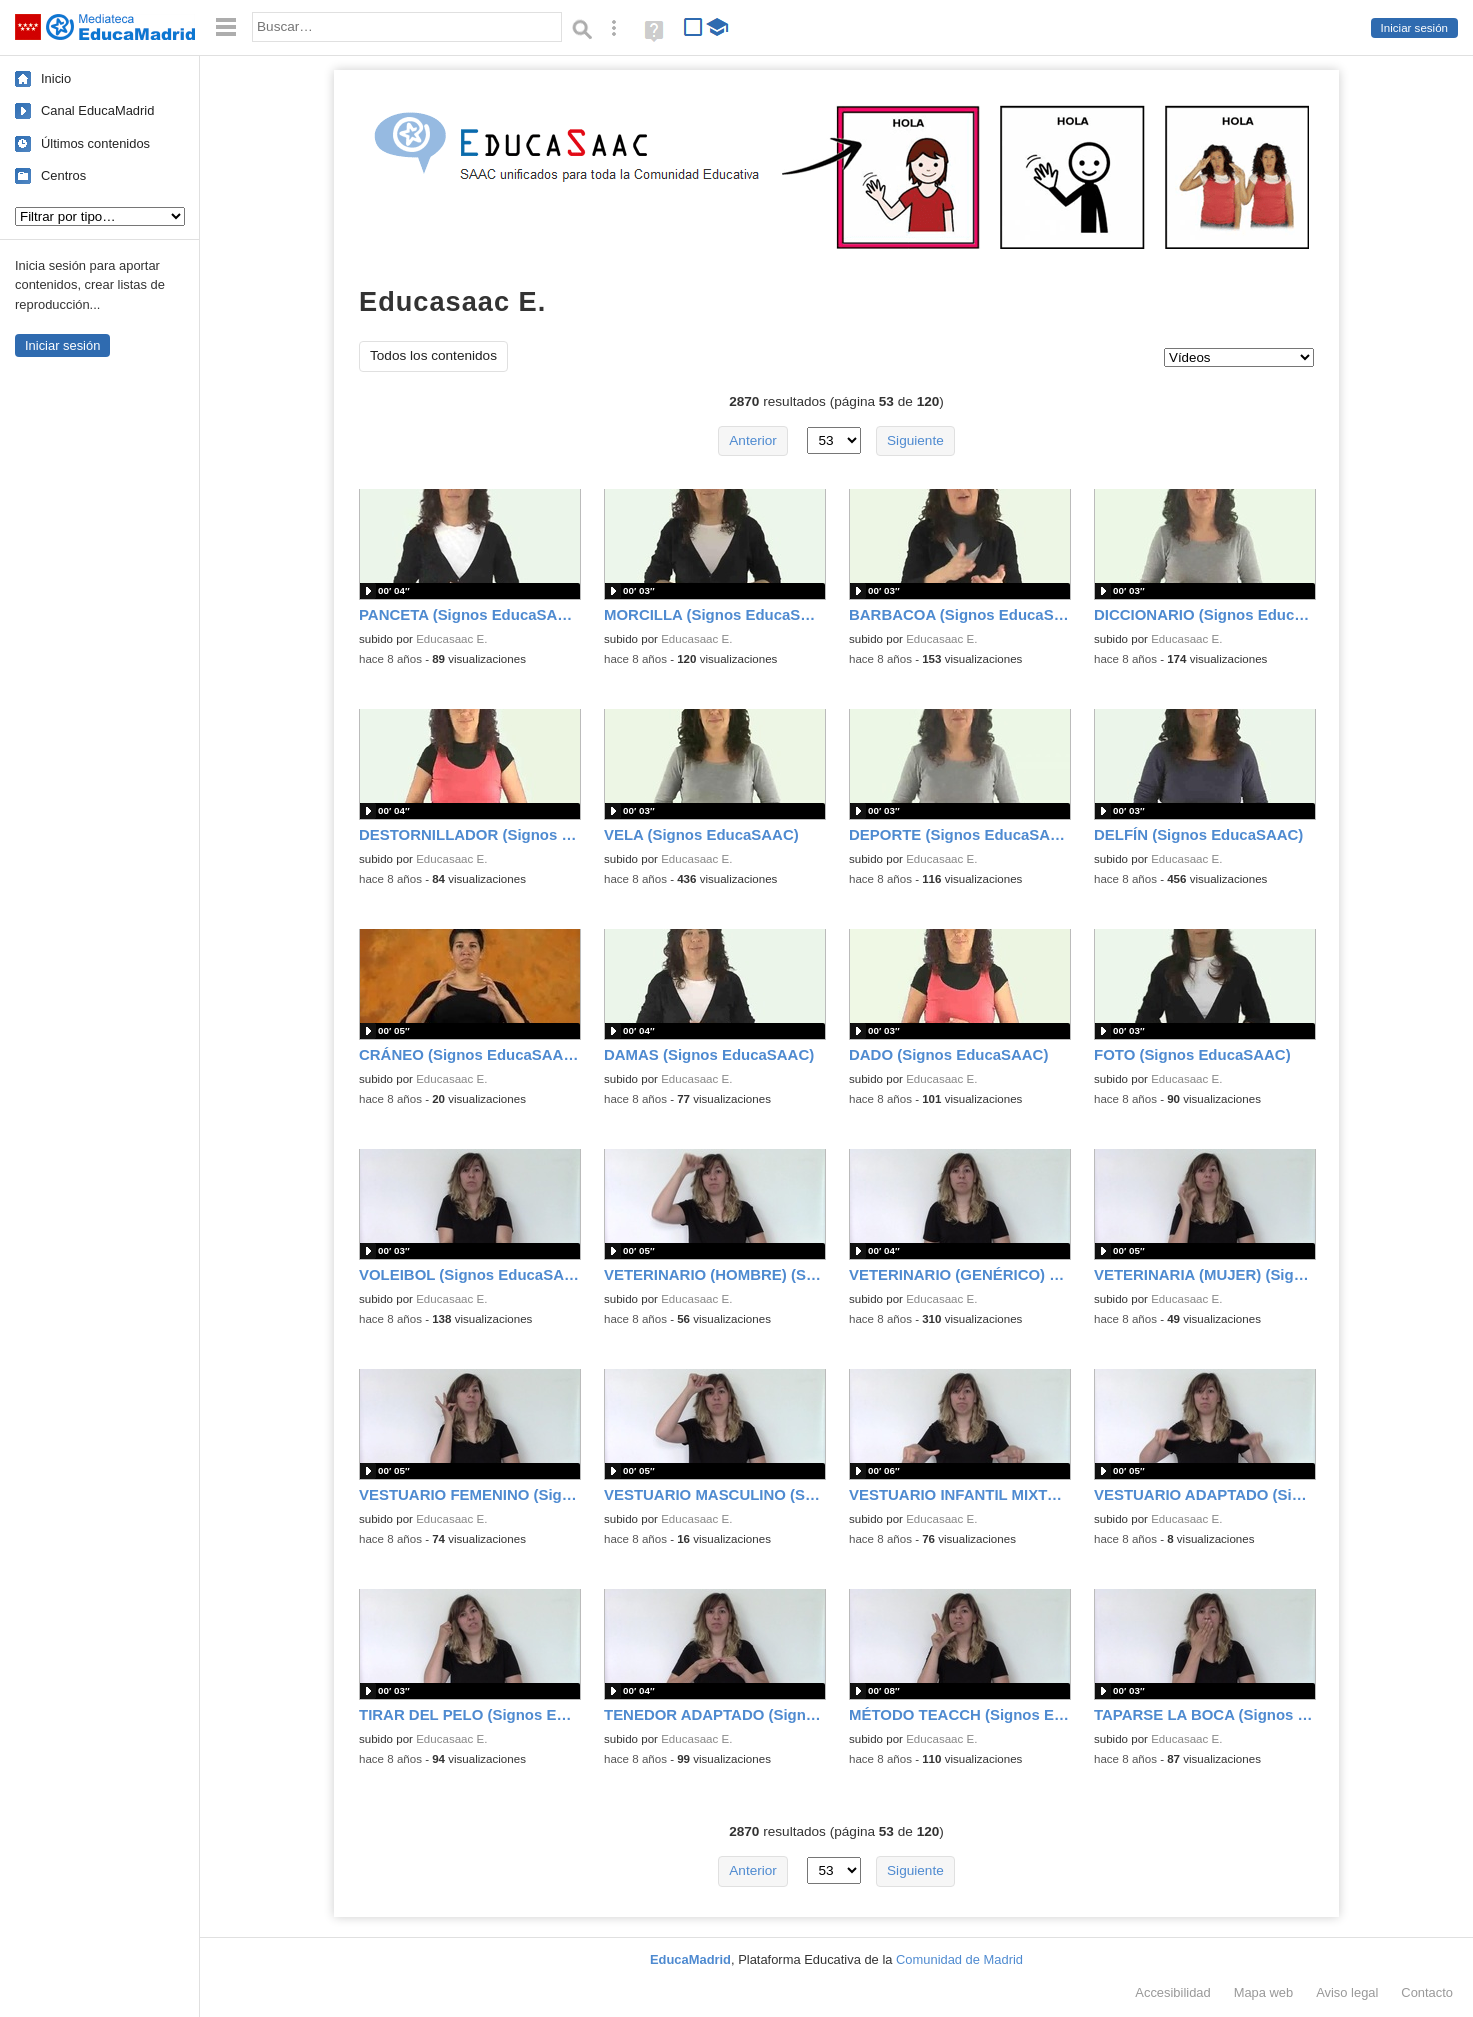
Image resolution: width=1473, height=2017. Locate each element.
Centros (63, 175)
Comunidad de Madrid (959, 1959)
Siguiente (915, 440)
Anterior (753, 440)
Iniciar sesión (1414, 28)
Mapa (1264, 1992)
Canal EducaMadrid (97, 110)
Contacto (1427, 1992)
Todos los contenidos (433, 355)
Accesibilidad (1172, 1992)
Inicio (56, 78)
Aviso (1347, 1992)
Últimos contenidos (95, 143)
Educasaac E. (451, 639)
